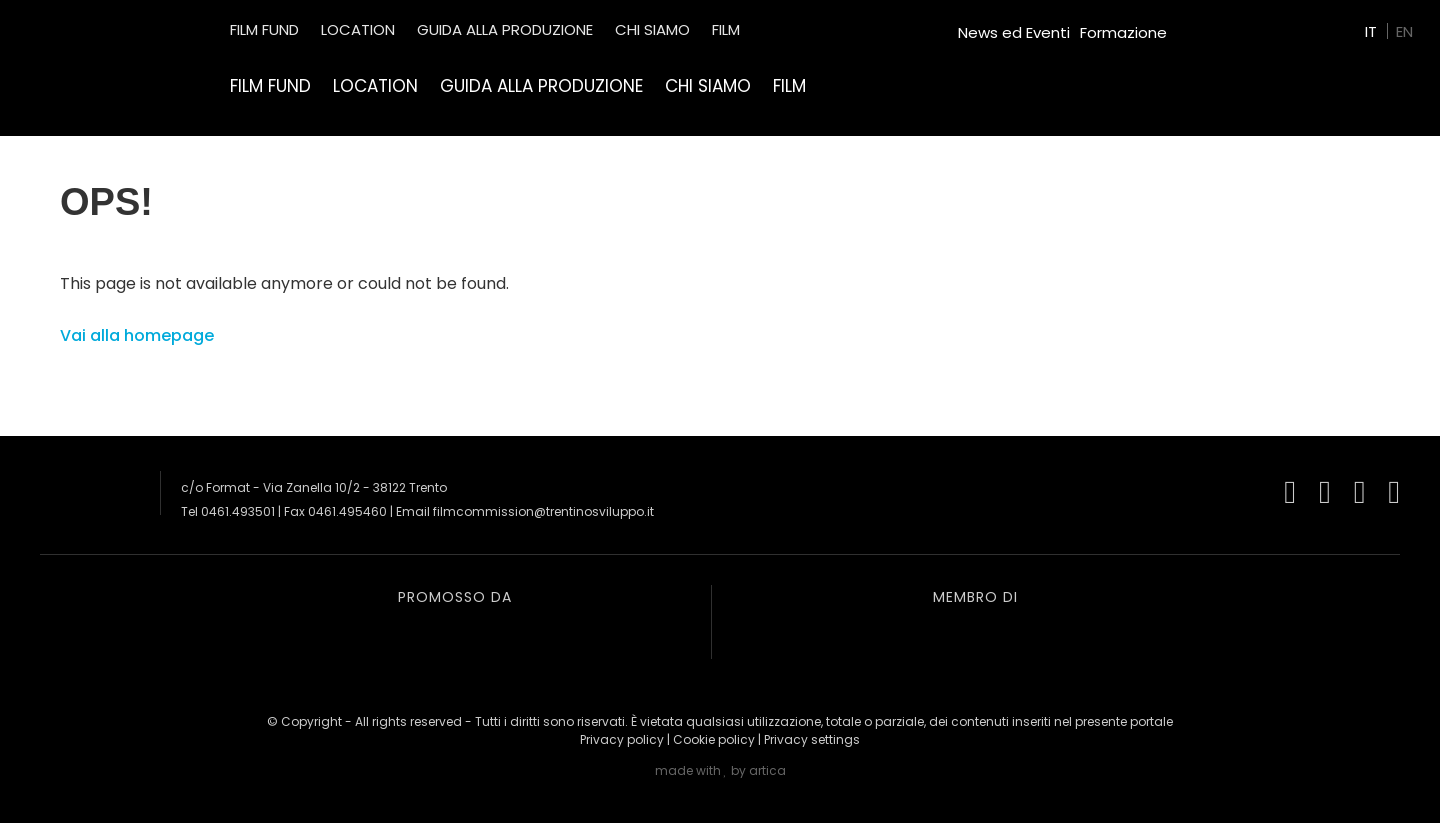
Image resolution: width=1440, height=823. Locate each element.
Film (789, 86)
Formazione (1123, 32)
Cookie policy (714, 739)
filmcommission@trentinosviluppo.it (543, 511)
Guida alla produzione (541, 86)
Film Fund (270, 86)
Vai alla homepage (137, 335)
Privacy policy (622, 739)
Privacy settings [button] (812, 739)
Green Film (1216, 24)
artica (767, 770)
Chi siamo (708, 86)
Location (375, 86)
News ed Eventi (1014, 32)
